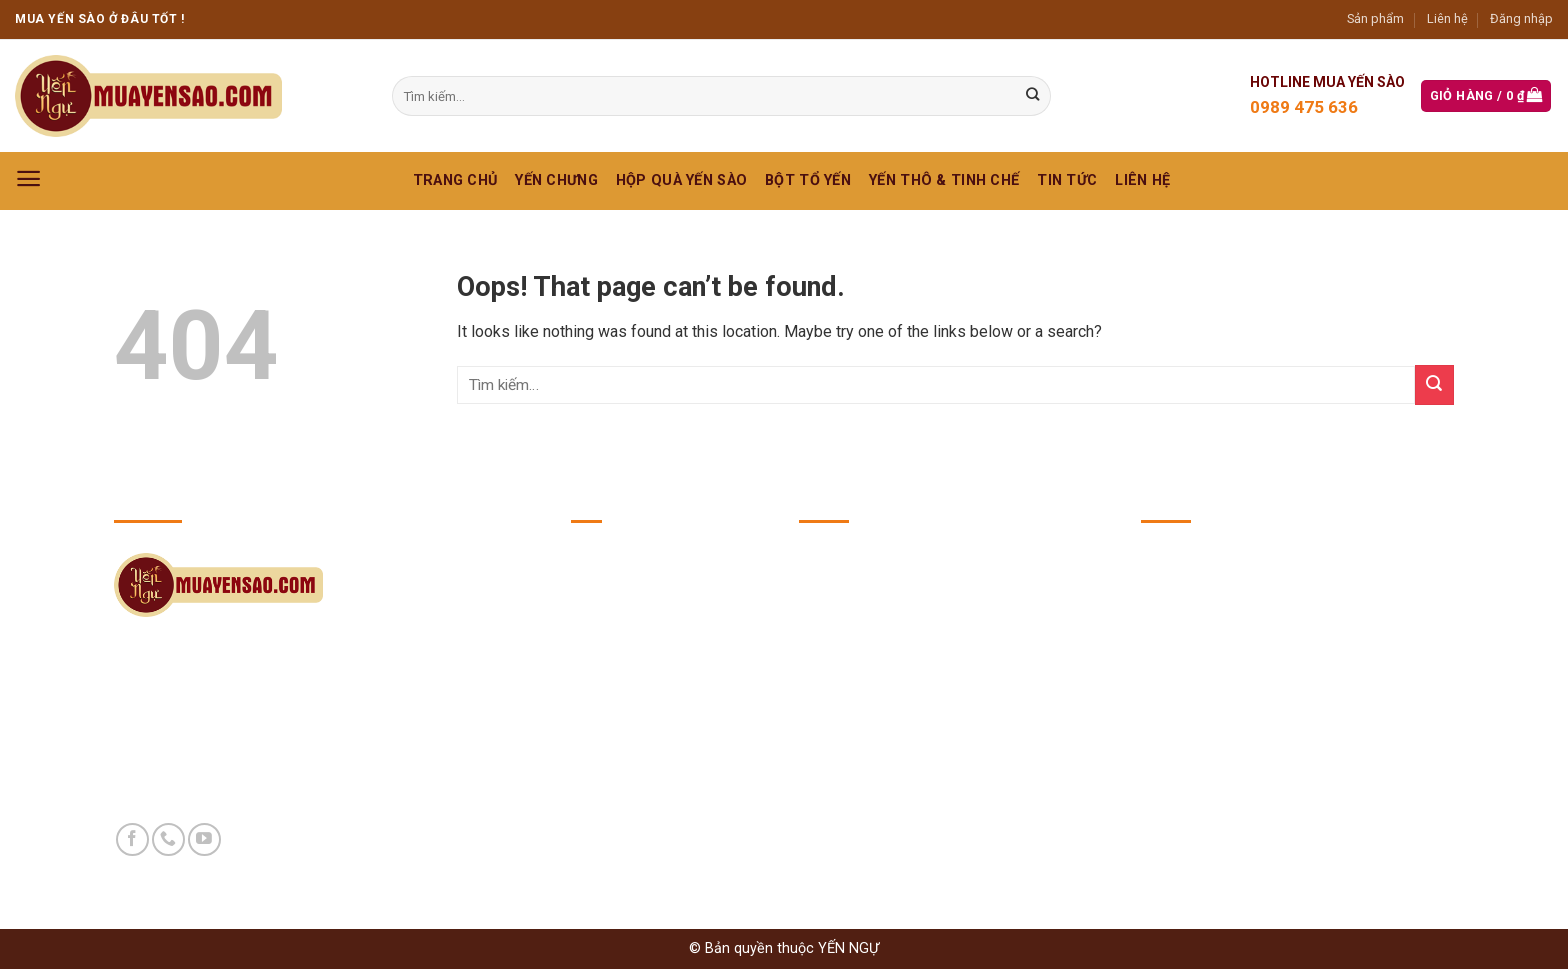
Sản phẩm (1375, 18)
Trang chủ (455, 180)
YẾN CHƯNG (556, 180)
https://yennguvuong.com (1284, 684)
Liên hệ (1447, 18)
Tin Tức (1067, 180)
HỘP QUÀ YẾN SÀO (681, 180)
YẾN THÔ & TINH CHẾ (944, 180)
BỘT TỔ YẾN (808, 180)
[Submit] (1434, 384)
